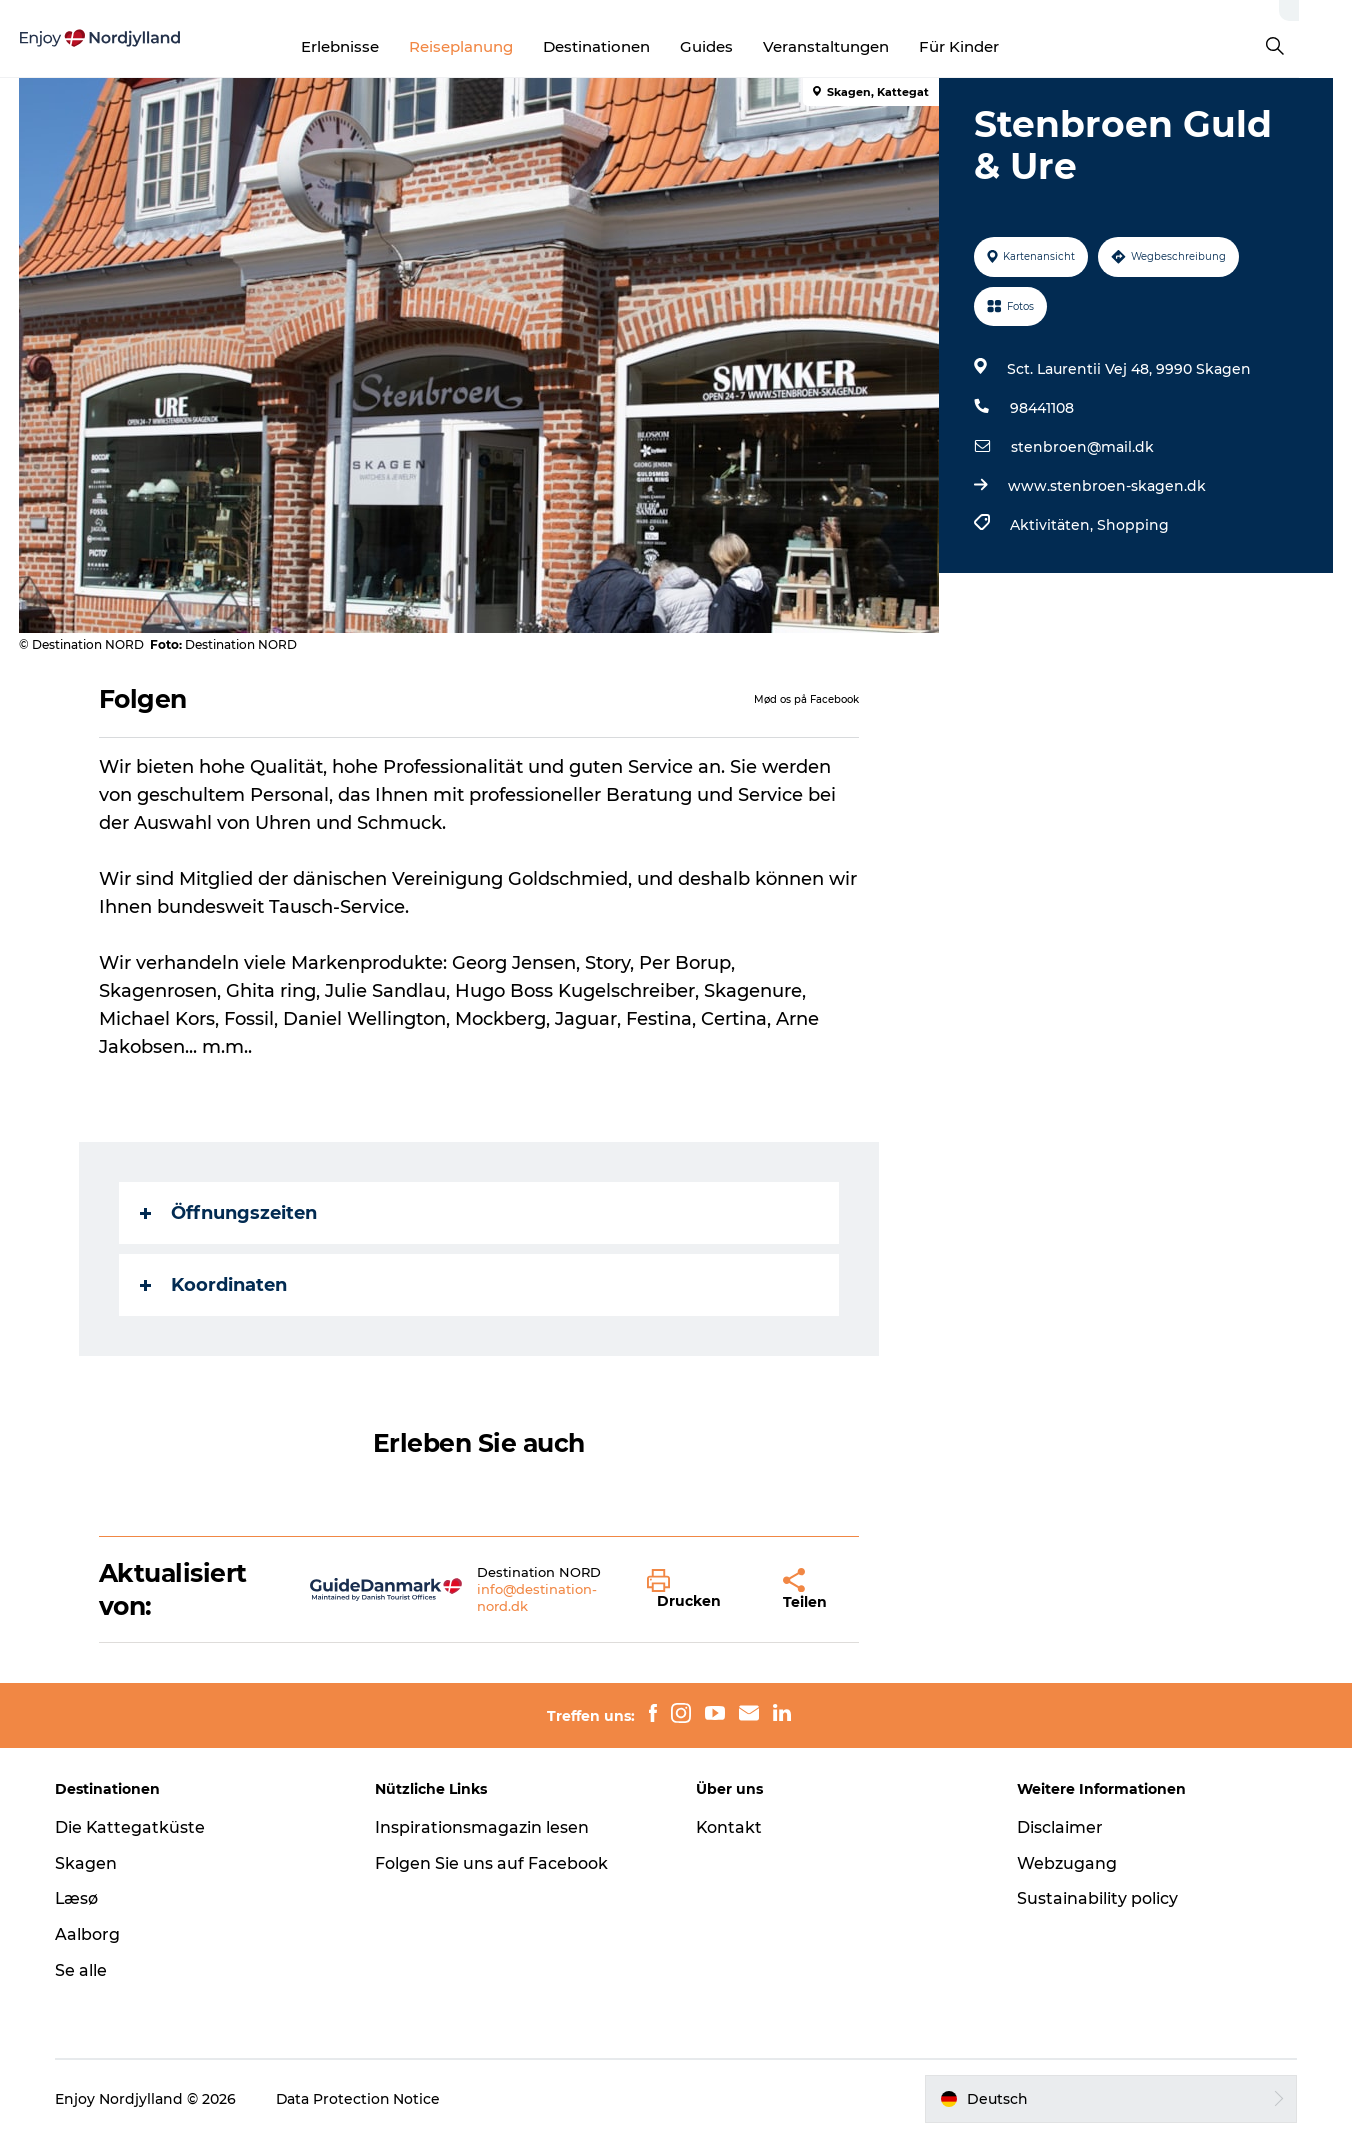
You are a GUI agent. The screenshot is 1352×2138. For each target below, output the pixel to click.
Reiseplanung (487, 46)
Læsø (78, 1898)
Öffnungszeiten (228, 1213)
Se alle (82, 1970)
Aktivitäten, (1052, 525)
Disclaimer (1059, 1827)
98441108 (1041, 408)
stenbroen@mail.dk (1081, 447)
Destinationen (622, 46)
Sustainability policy (1096, 1898)
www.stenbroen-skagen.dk (1106, 486)
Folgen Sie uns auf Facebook (492, 1863)
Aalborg (88, 1934)
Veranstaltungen (852, 46)
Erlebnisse (366, 46)
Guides (732, 46)
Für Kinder (985, 46)
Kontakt (729, 1827)
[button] (700, 1590)
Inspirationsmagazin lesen (483, 1827)
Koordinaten (213, 1285)
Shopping (1132, 525)
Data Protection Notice (360, 2099)
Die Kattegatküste (131, 1827)
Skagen (87, 1863)
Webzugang (1066, 1863)
